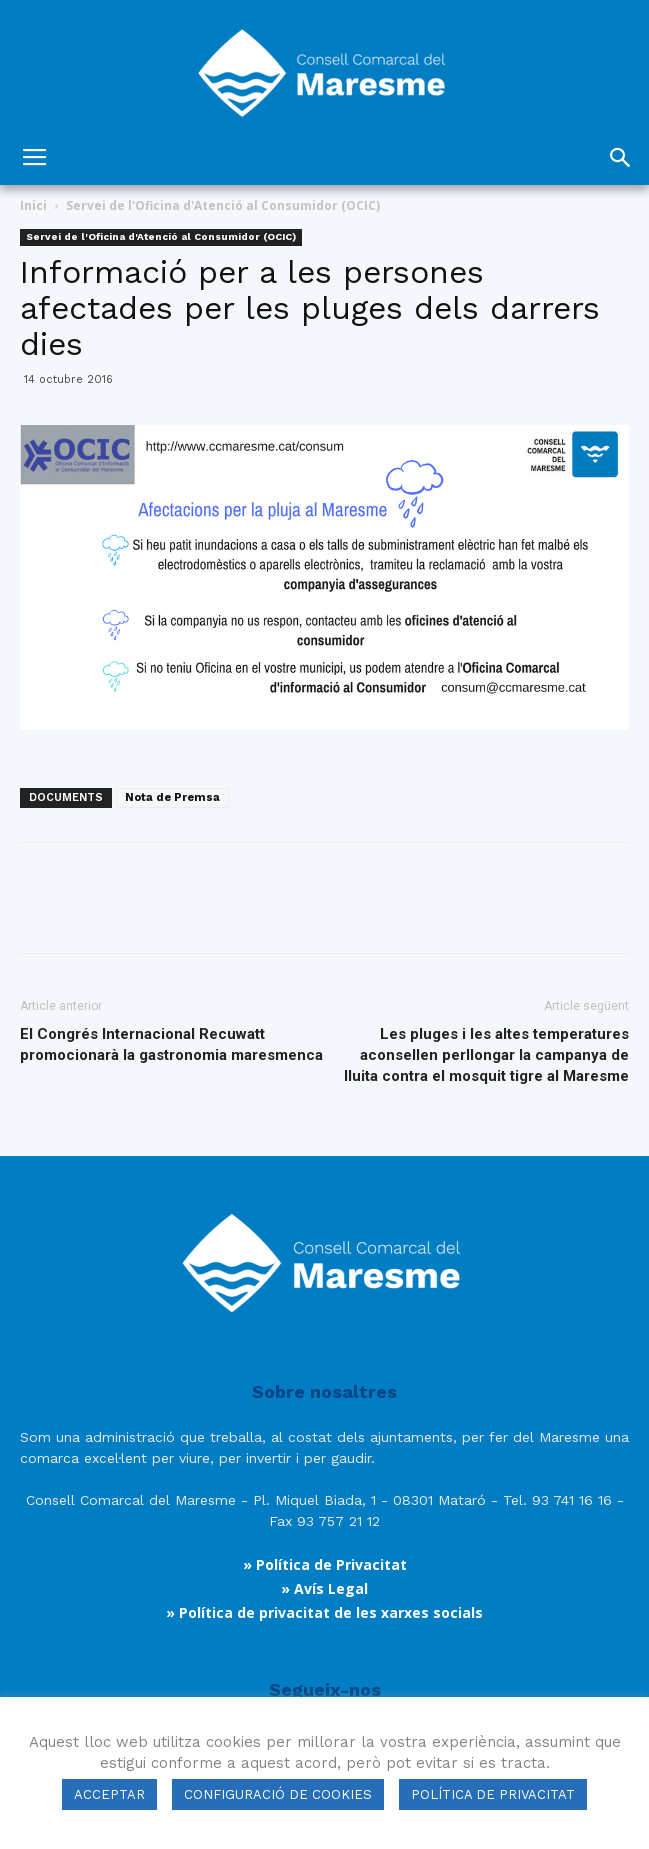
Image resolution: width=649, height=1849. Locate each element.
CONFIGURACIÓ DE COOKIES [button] (278, 1794)
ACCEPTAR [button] (109, 1794)
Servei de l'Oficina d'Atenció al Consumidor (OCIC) (223, 205)
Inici (33, 205)
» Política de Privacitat (325, 1564)
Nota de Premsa (172, 797)
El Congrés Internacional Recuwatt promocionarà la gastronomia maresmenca (171, 1044)
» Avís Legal (324, 1588)
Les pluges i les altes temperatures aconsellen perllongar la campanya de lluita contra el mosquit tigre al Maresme (486, 1055)
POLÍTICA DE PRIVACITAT (493, 1794)
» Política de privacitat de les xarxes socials (324, 1612)
